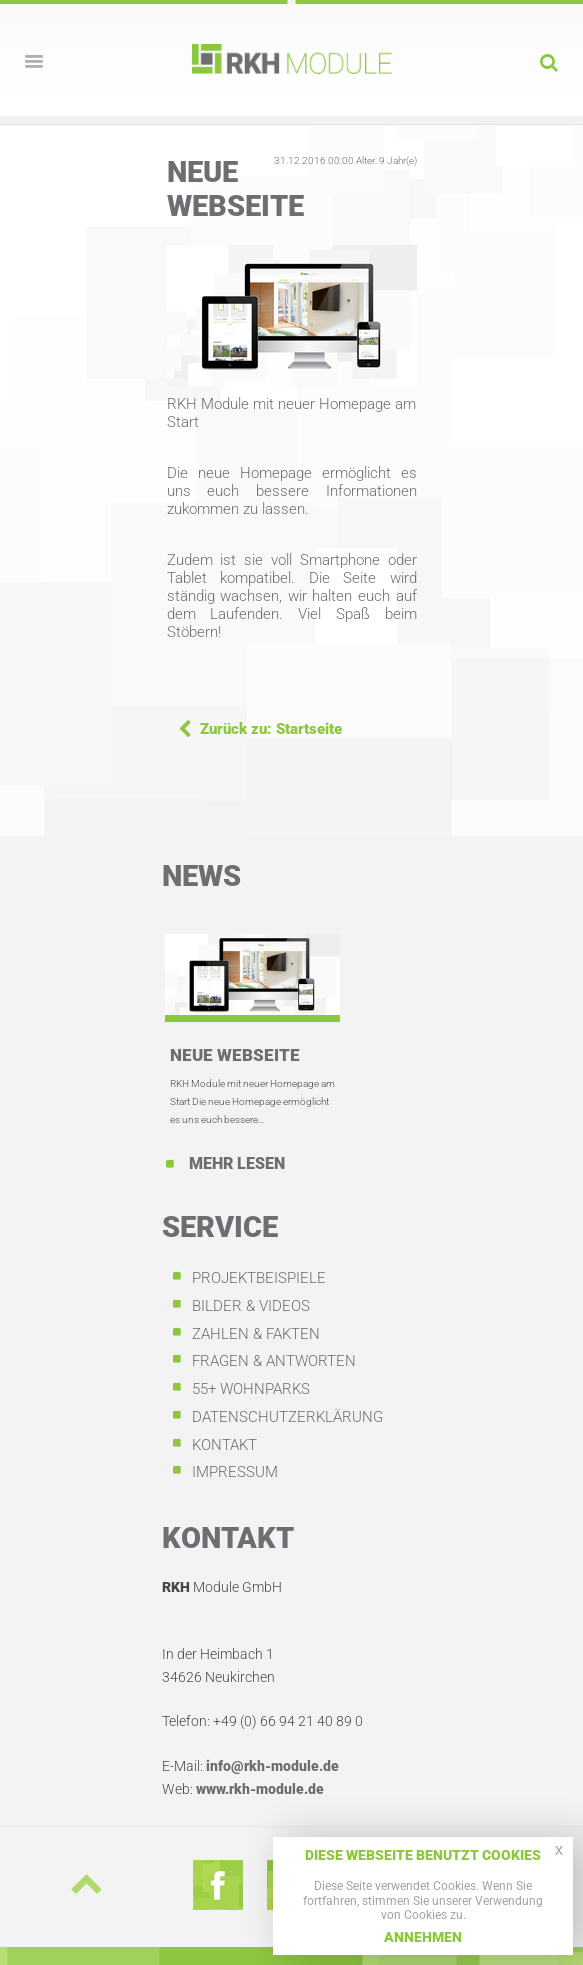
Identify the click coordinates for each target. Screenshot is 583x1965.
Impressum (235, 1472)
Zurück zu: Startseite (271, 729)
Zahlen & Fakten (256, 1334)
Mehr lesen (235, 1163)
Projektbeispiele (259, 1278)
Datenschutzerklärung (287, 1417)
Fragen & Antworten (274, 1361)
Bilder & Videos (251, 1306)
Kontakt (224, 1445)
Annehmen (423, 1937)
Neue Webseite (235, 1055)
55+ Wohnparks (251, 1389)
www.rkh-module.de (260, 1789)
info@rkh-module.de (272, 1766)
